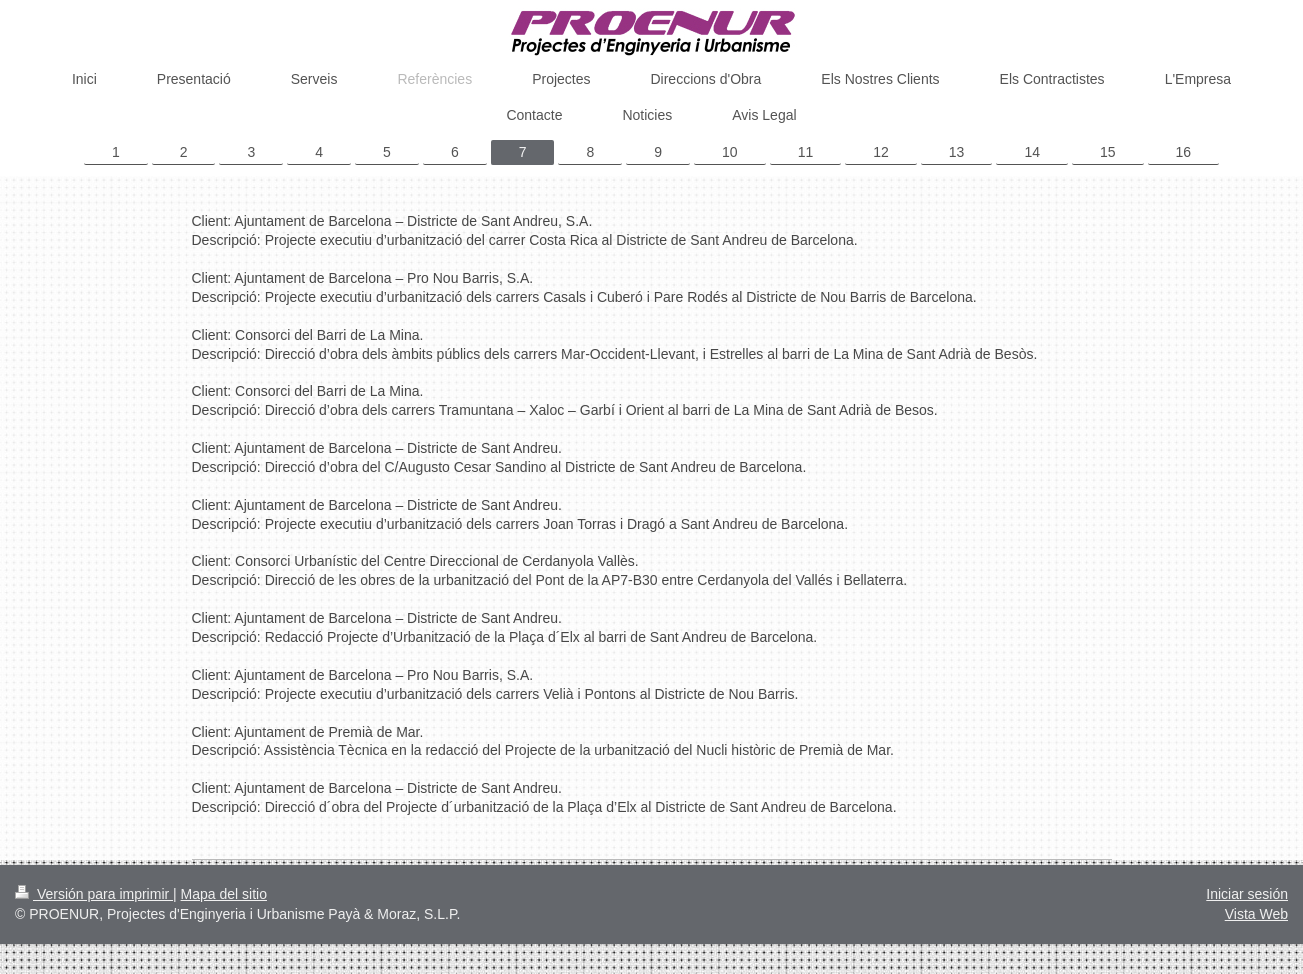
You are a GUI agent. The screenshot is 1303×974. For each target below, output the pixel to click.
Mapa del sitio (224, 894)
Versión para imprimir (94, 894)
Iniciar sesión (1247, 894)
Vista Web (1256, 914)
